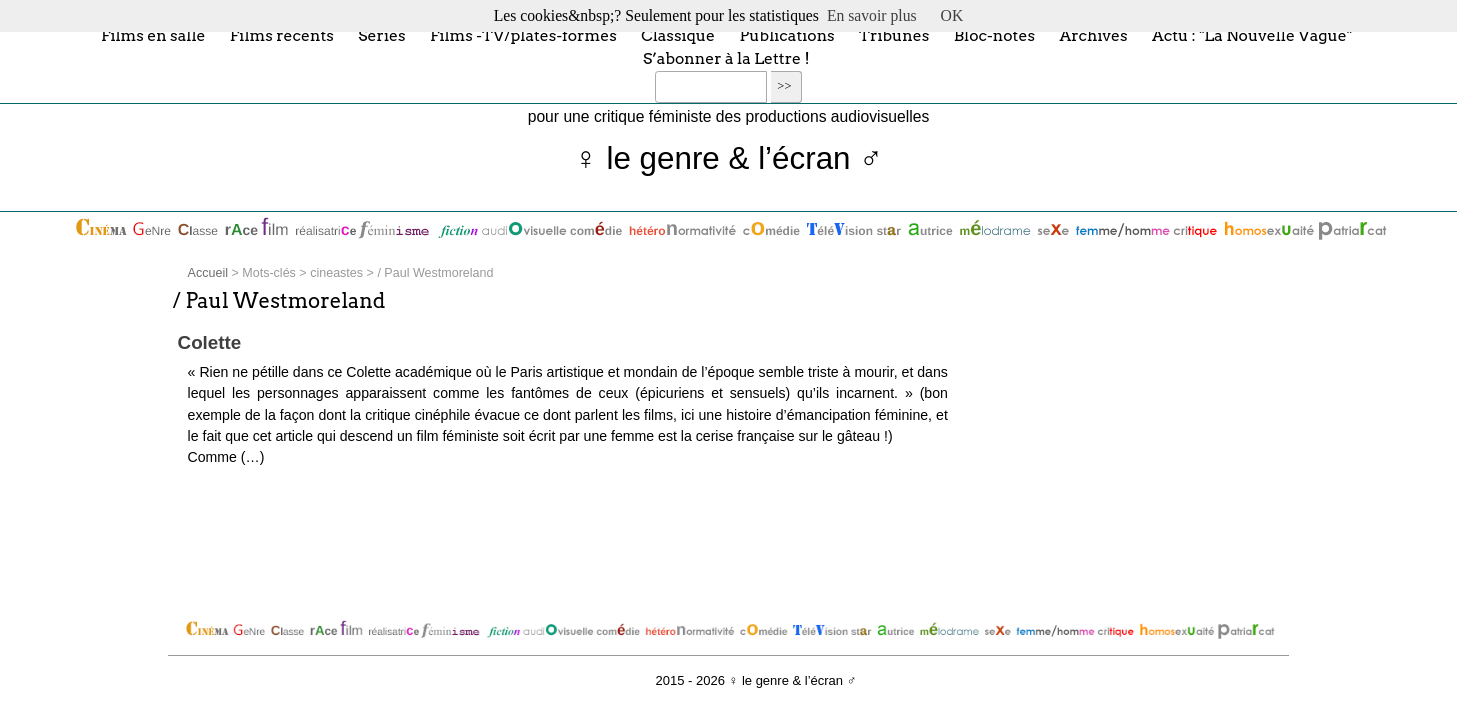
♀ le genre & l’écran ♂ (728, 158)
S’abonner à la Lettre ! (726, 58)
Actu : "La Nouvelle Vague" (1252, 34)
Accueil (208, 273)
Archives (1093, 34)
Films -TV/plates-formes (523, 34)
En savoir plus (872, 15)
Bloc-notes (994, 34)
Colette (210, 342)
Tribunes (894, 34)
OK (952, 15)
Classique (678, 34)
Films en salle (153, 34)
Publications (787, 34)
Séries (381, 34)
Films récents (282, 34)
